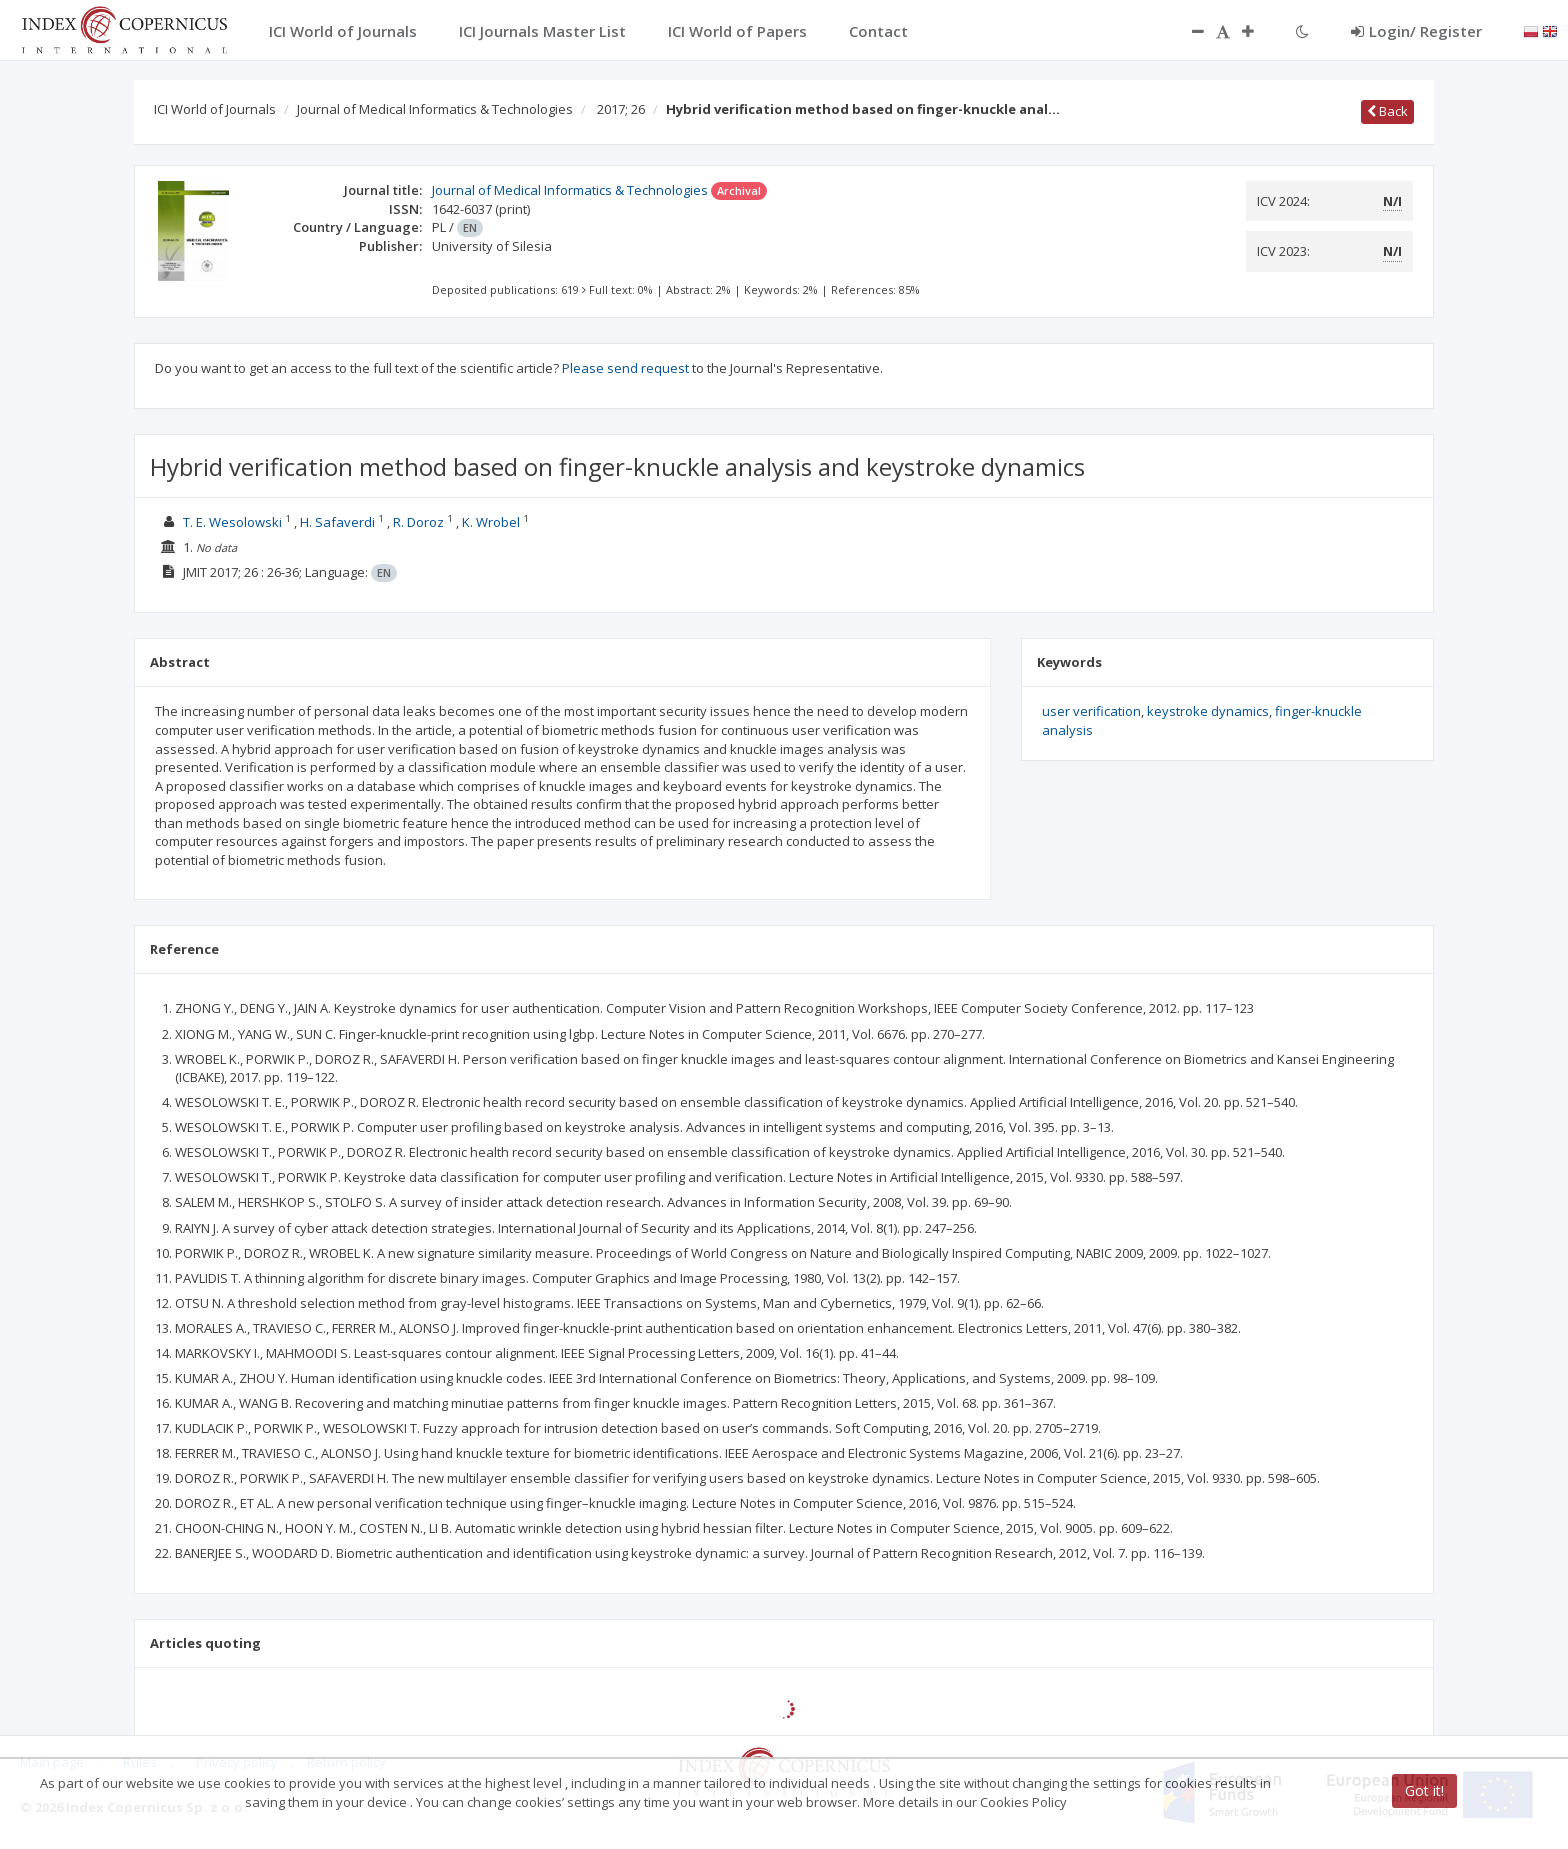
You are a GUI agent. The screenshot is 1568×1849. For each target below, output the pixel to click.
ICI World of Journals (215, 109)
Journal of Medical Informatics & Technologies (435, 109)
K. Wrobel (491, 522)
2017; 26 (621, 109)
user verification (1091, 711)
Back (1387, 111)
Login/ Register (1416, 31)
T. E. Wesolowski (232, 522)
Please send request (625, 368)
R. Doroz (418, 522)
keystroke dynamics (1208, 711)
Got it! (1424, 1790)
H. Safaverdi (337, 522)
